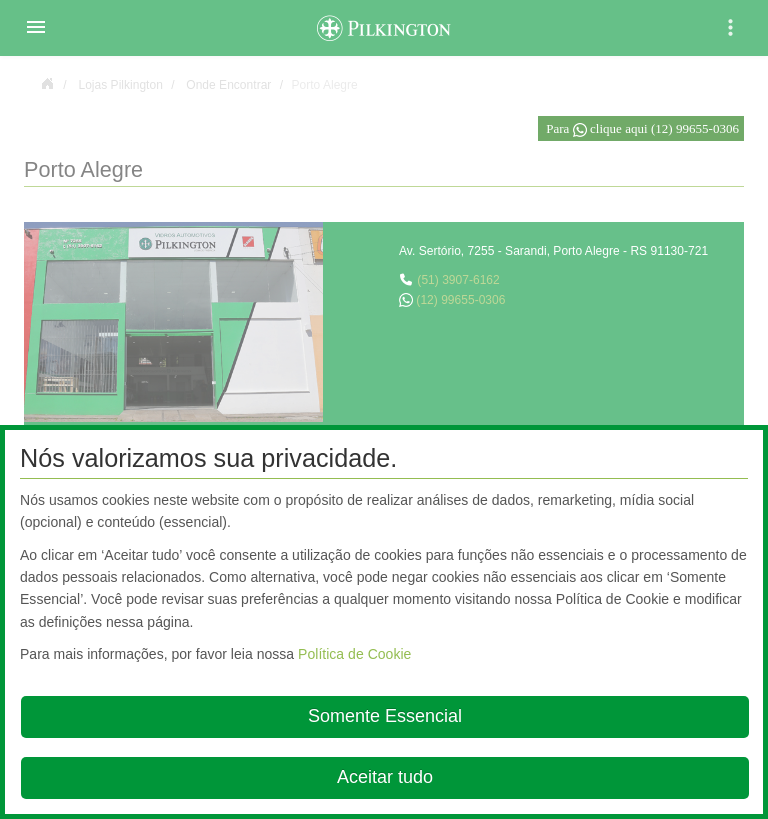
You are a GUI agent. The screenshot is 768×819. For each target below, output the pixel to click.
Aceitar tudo (385, 777)
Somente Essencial (385, 716)
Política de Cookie (354, 654)
